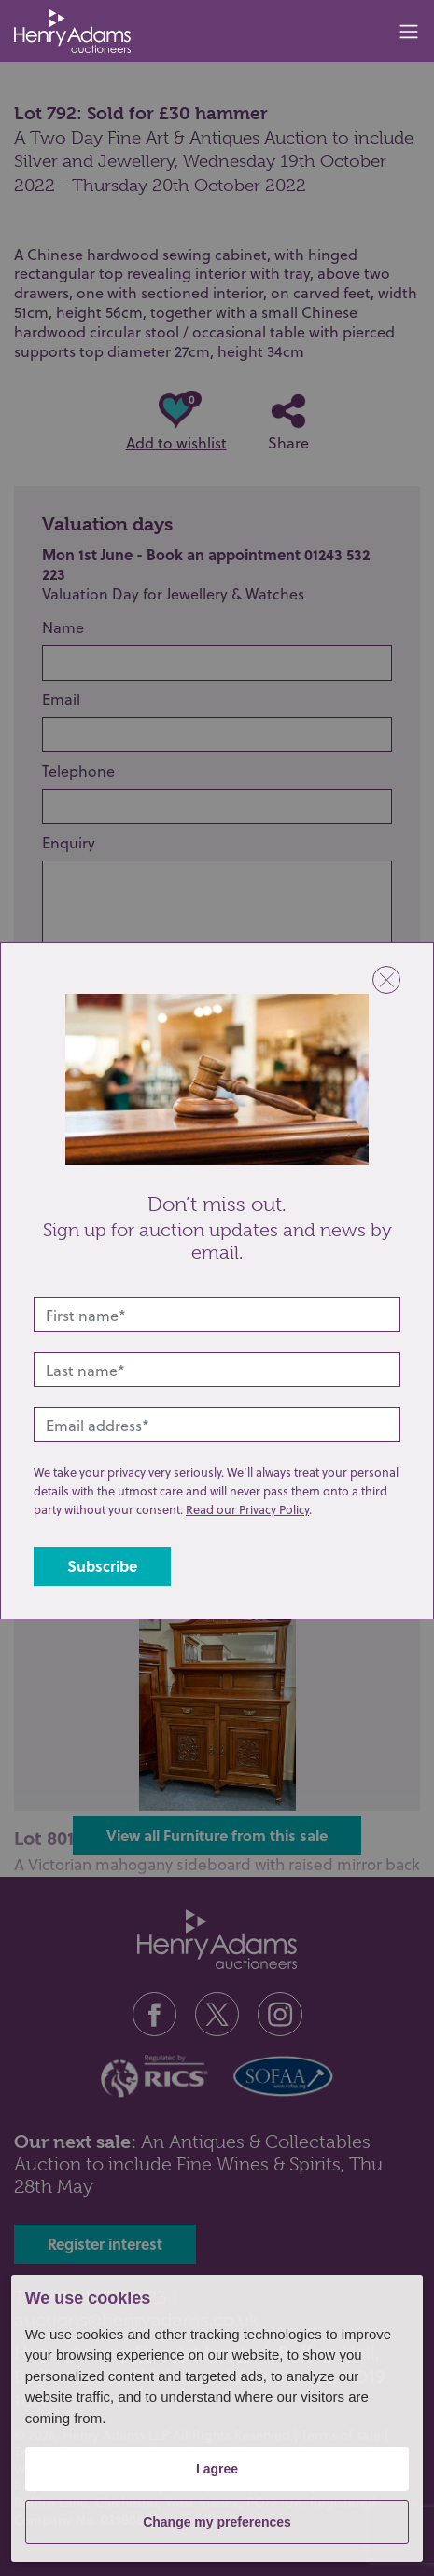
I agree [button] (217, 2468)
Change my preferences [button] (217, 2521)
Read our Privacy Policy (247, 1509)
